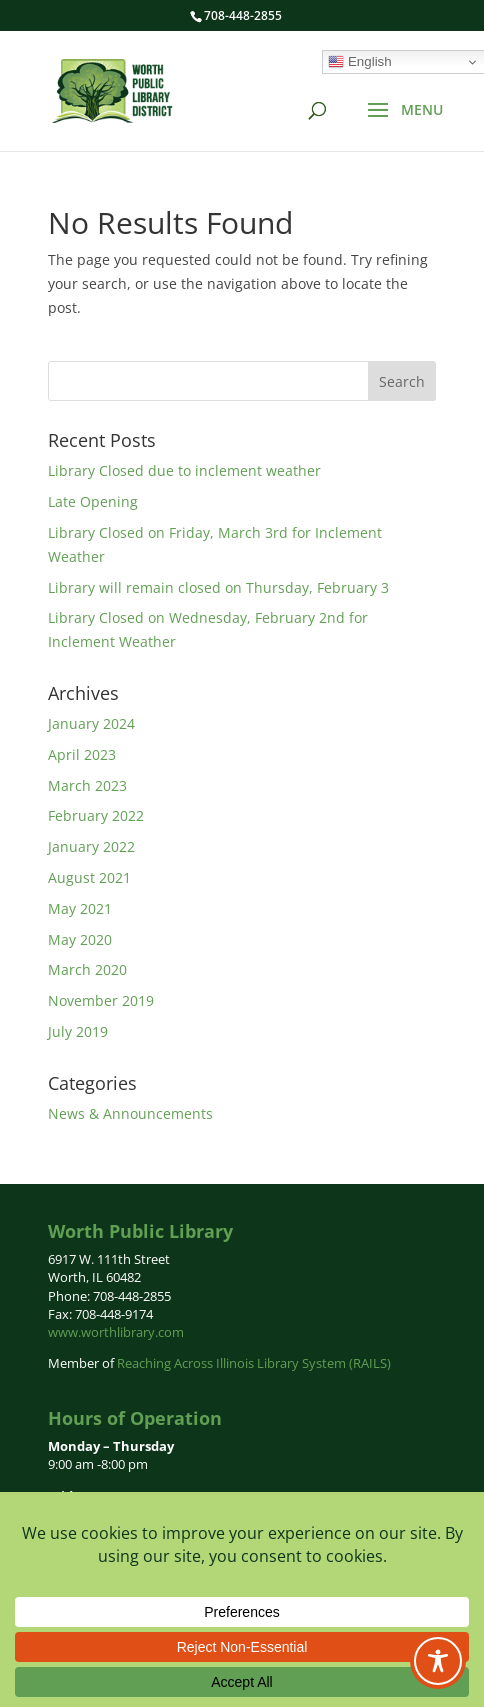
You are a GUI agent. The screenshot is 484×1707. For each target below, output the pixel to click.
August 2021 (89, 877)
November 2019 (101, 1000)
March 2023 (87, 785)
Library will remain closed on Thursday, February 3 (218, 587)
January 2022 (91, 846)
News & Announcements (130, 1113)
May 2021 (80, 908)
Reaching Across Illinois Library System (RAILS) (254, 1363)
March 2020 (87, 969)
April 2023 (82, 754)
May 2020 (80, 939)
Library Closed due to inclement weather (184, 470)
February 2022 (96, 815)
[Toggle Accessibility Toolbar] (438, 1661)
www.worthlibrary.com (116, 1332)
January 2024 (91, 723)
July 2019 (78, 1031)
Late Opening (93, 501)
